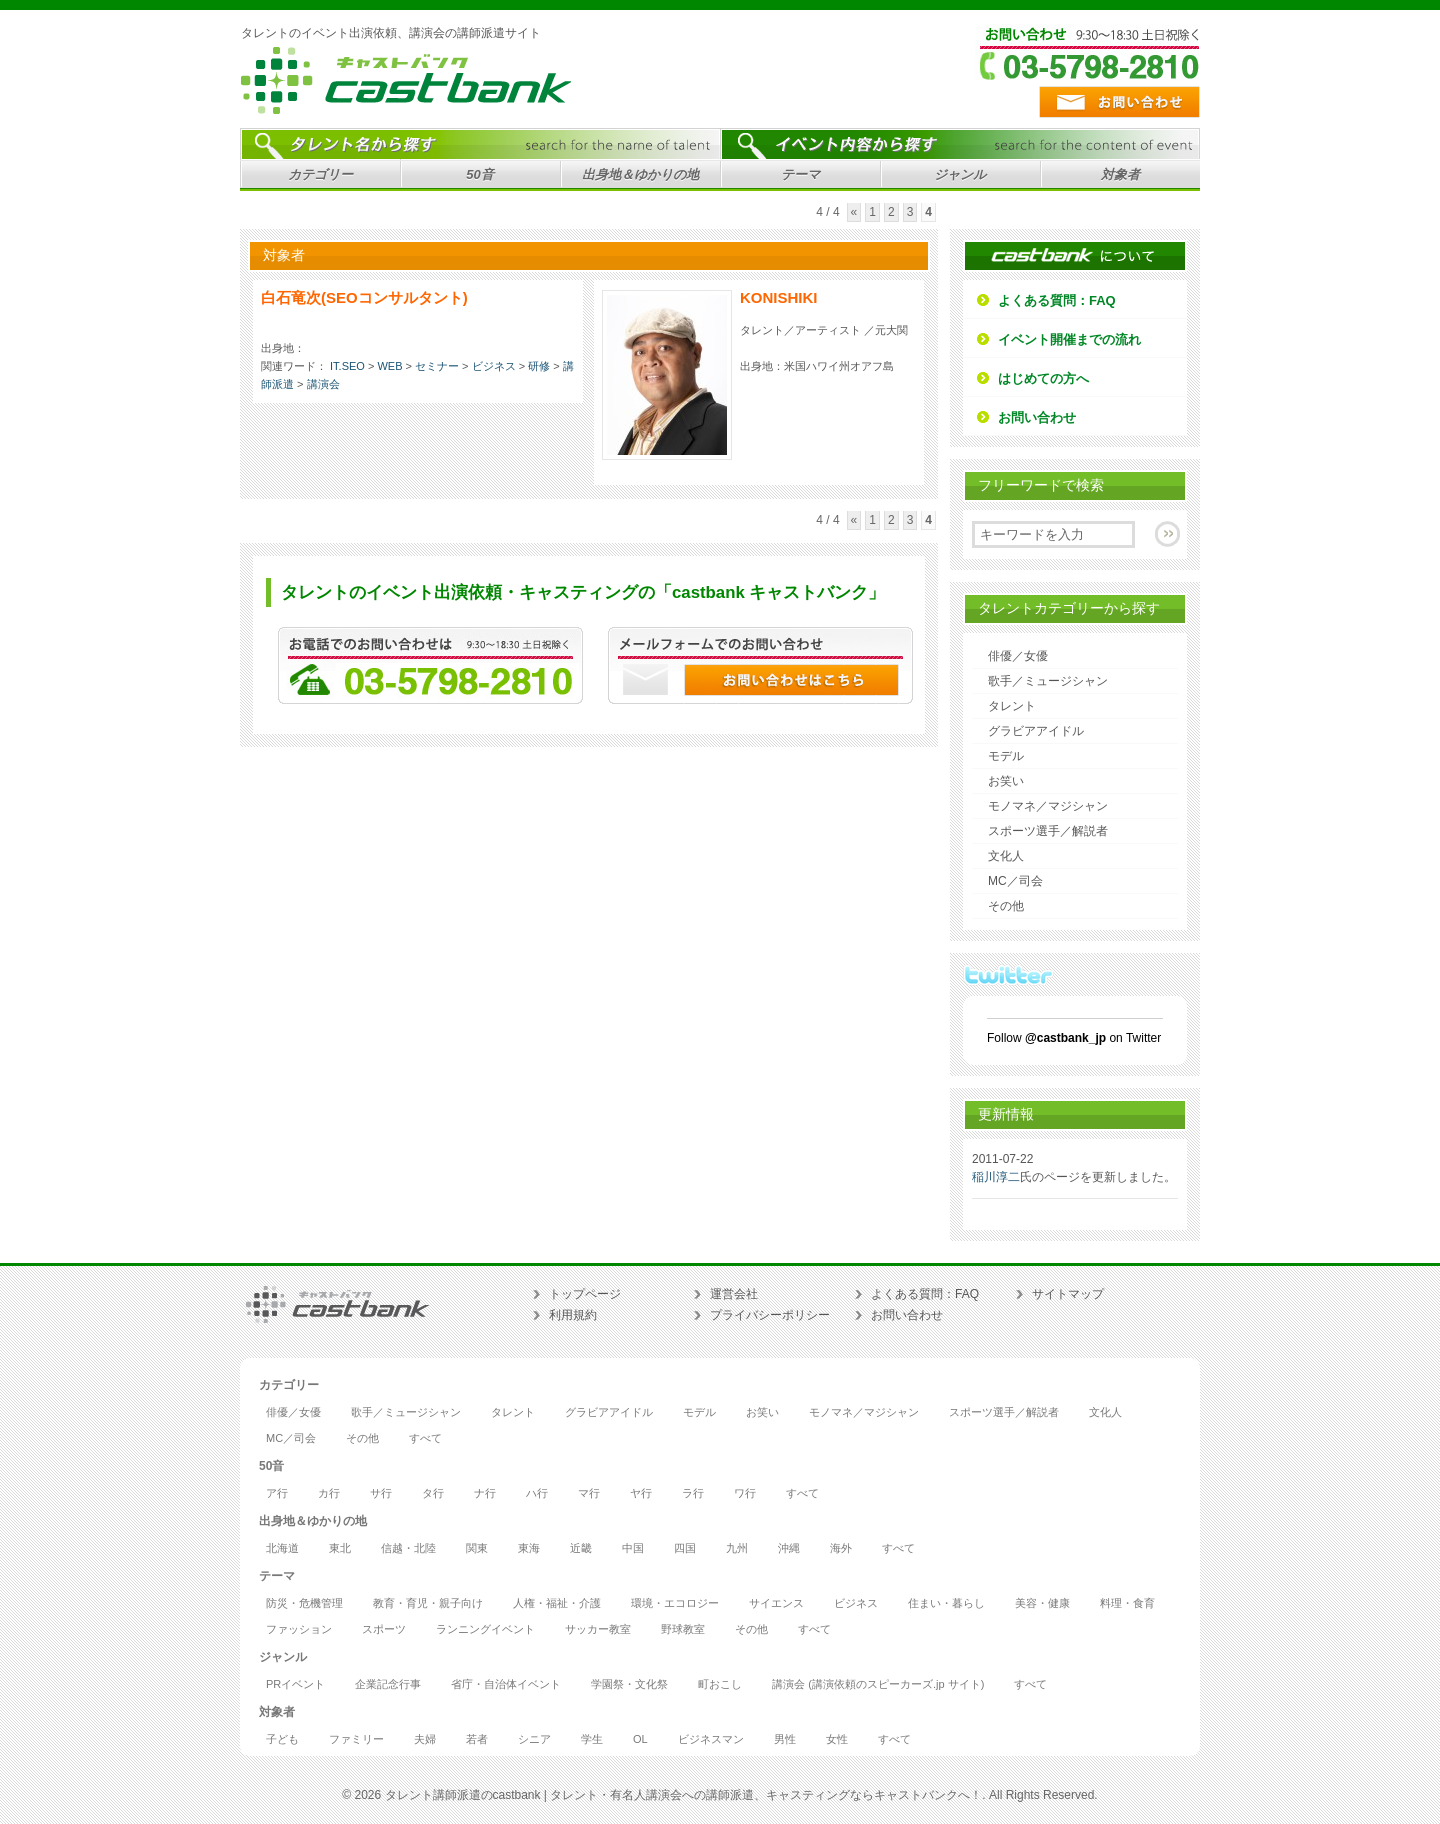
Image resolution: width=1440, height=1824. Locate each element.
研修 (539, 366)
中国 (633, 1548)
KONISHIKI (779, 297)
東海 (529, 1548)
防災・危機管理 (304, 1603)
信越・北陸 (408, 1548)
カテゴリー (317, 177)
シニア (534, 1739)
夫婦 (425, 1739)
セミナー (437, 366)
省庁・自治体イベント (506, 1684)
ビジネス (494, 366)
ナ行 (485, 1493)
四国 (685, 1548)
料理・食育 (1127, 1603)
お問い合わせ (1037, 417)
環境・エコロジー (675, 1603)
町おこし (720, 1684)
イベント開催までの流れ (1069, 339)
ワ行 (745, 1493)
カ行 (329, 1493)
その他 (1006, 906)
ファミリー (356, 1739)
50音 (477, 177)
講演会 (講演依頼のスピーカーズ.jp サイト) (878, 1684)
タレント (1012, 706)
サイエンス (776, 1603)
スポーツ (384, 1629)
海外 (841, 1548)
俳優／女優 (1018, 656)
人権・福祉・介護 (557, 1603)
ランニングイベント (485, 1629)
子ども (282, 1739)
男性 (785, 1739)
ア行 (277, 1493)
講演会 (323, 384)
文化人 (1006, 856)
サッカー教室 (598, 1629)
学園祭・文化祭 (629, 1684)
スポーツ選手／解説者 (1048, 831)
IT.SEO (347, 366)
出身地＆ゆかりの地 (637, 177)
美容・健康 (1042, 1603)
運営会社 (734, 1294)
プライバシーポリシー (770, 1315)
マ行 (589, 1493)
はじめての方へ (1043, 378)
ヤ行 (641, 1493)
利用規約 (573, 1315)
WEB (389, 366)
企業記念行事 (388, 1684)
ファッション (299, 1629)
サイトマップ (1068, 1294)
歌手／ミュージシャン (1048, 681)
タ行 (433, 1493)
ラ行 (693, 1493)
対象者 (1117, 177)
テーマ (797, 177)
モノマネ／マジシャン (1048, 806)
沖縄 (789, 1548)
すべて (425, 1438)
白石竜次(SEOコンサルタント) (364, 297)
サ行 (381, 1493)
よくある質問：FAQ (1057, 300)
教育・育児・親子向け (428, 1603)
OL (640, 1739)
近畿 (581, 1548)
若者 (477, 1739)
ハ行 (537, 1493)
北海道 (282, 1548)
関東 (477, 1548)
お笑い (1006, 781)
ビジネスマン (711, 1739)
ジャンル (957, 177)
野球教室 (683, 1629)
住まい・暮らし (946, 1603)
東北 (340, 1548)
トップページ (585, 1294)
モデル (1006, 756)
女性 (837, 1739)
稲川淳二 (996, 1177)
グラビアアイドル (1036, 731)
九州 (737, 1548)
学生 (592, 1739)
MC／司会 (1015, 881)
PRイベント (295, 1684)
